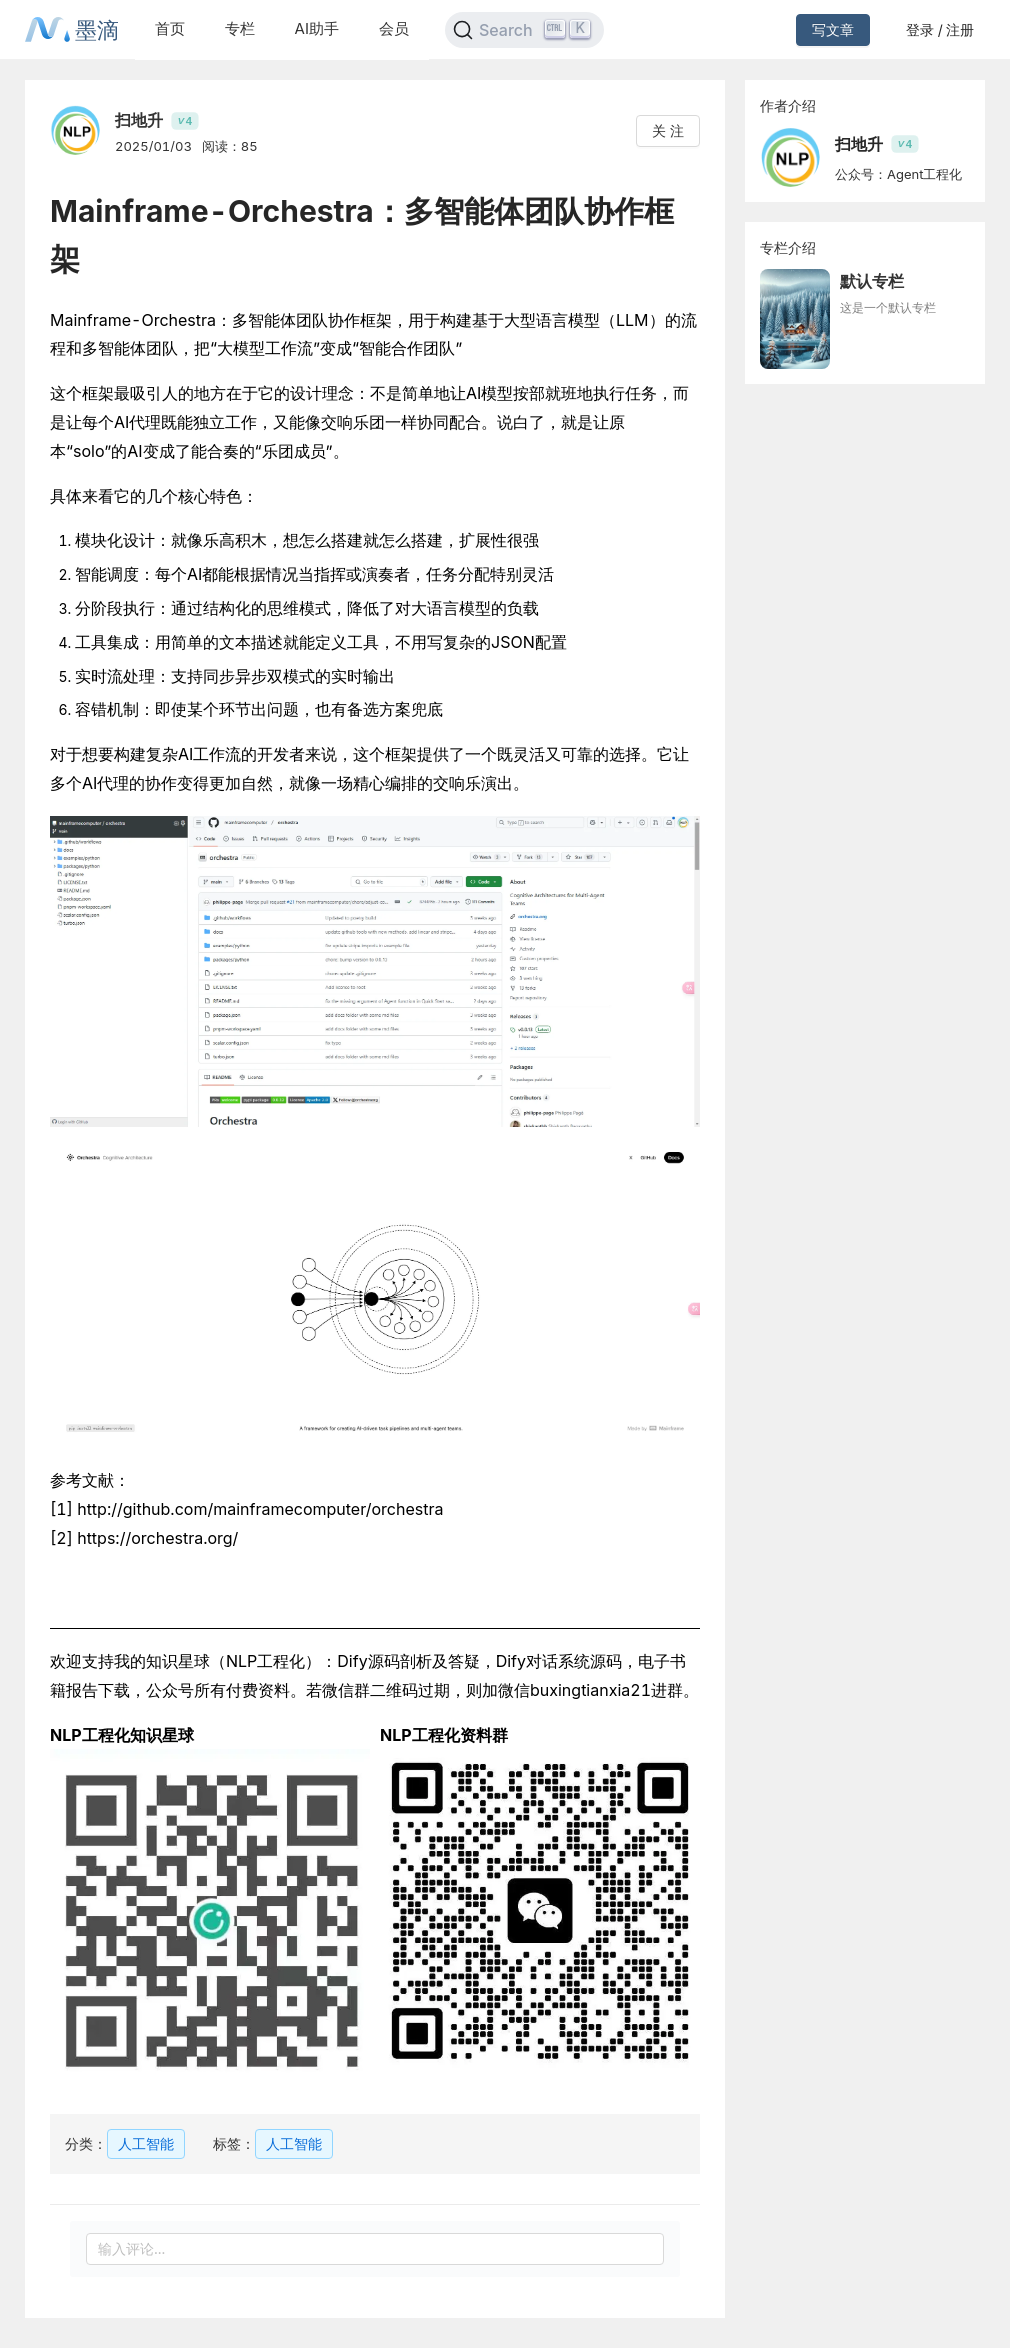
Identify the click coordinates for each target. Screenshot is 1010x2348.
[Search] (524, 30)
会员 (394, 28)
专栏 (240, 28)
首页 (170, 28)
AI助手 (317, 28)
